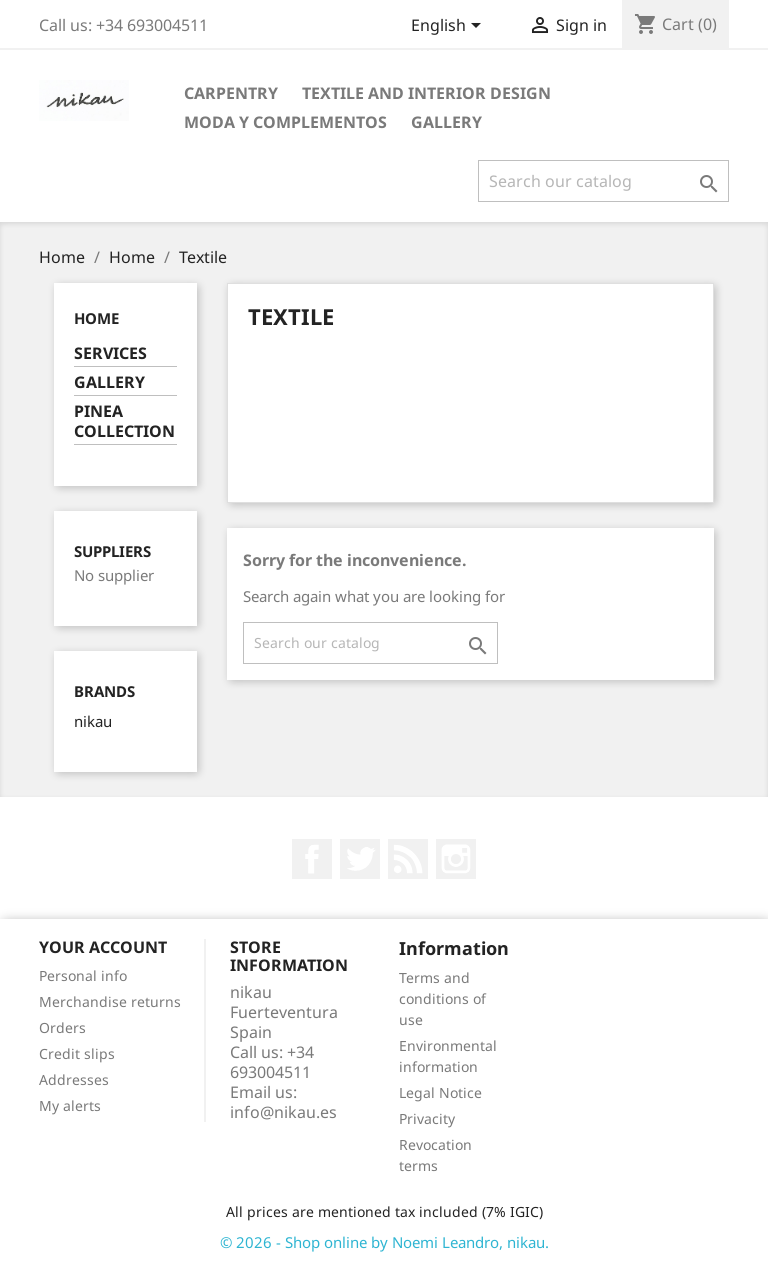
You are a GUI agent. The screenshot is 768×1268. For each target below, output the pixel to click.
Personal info (83, 975)
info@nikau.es (283, 1112)
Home (96, 318)
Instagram (456, 859)
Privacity (427, 1118)
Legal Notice (440, 1092)
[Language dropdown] (449, 27)
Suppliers (112, 551)
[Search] (603, 181)
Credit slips (77, 1053)
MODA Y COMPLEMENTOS (285, 122)
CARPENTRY (231, 93)
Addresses (74, 1079)
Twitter (360, 859)
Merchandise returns (110, 1001)
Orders (62, 1027)
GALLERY (446, 122)
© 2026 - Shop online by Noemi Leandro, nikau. (384, 1242)
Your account (103, 947)
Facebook (312, 859)
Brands (104, 691)
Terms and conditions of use (442, 998)
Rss (408, 859)
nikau (93, 721)
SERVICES (110, 353)
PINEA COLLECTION (124, 421)
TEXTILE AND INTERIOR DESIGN (426, 93)
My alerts (70, 1105)
